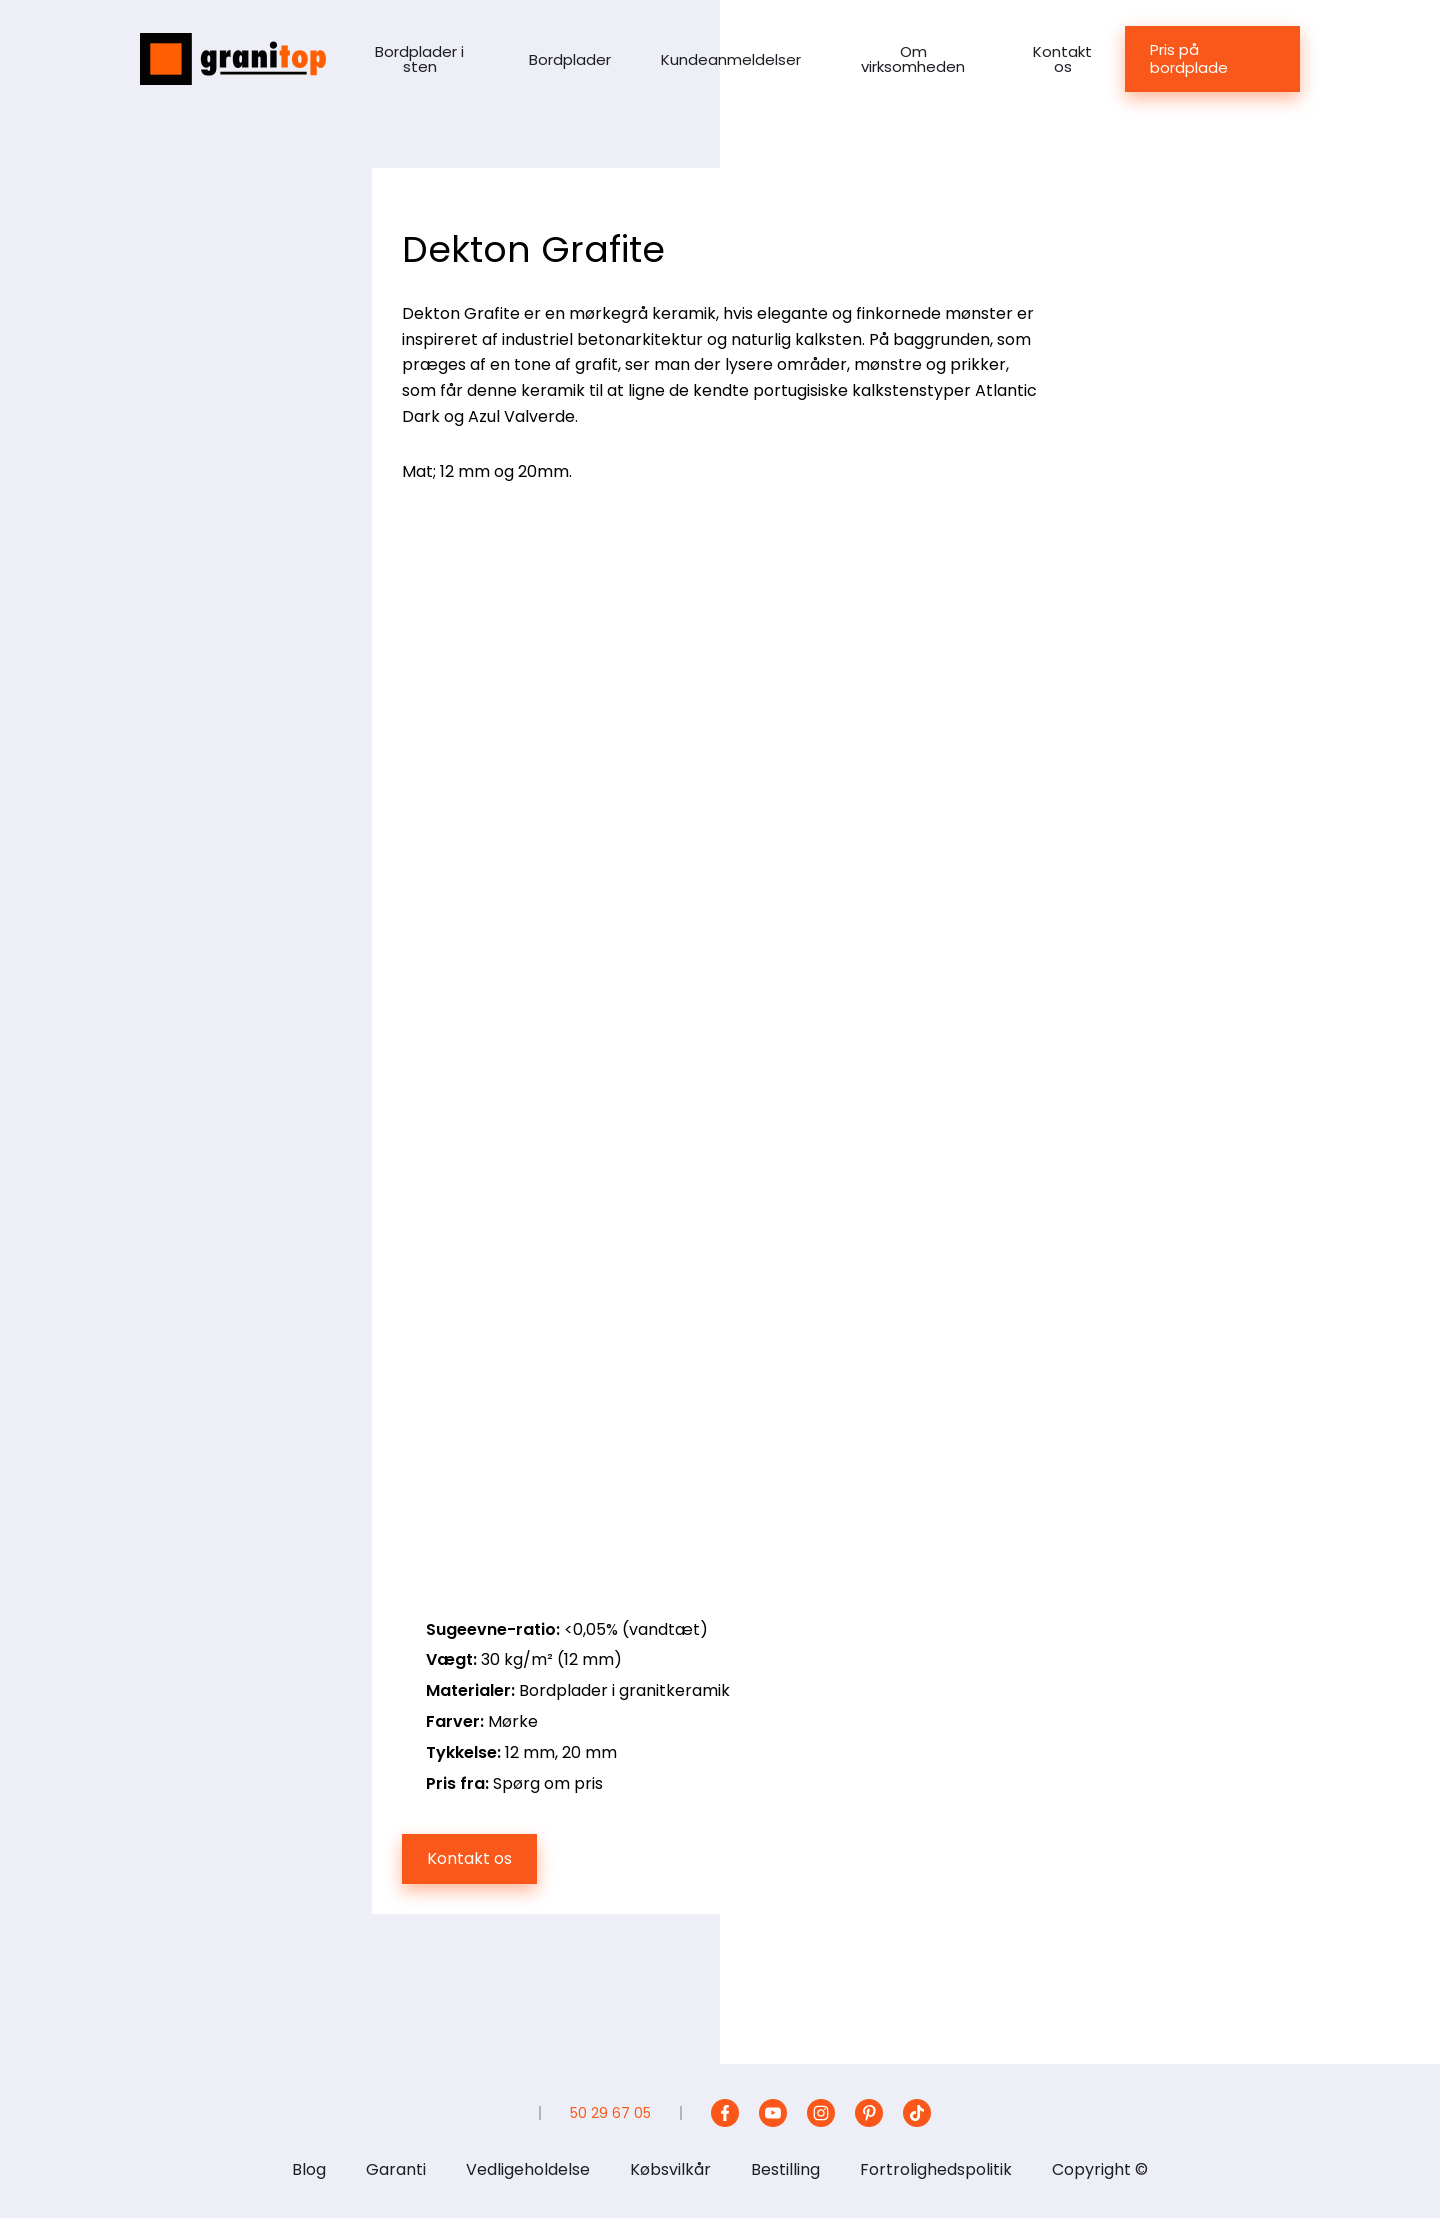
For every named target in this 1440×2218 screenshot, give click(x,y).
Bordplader (570, 59)
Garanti (396, 2169)
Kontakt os (1062, 59)
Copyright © (1100, 2169)
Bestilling (785, 2169)
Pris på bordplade (1189, 58)
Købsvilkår (670, 2169)
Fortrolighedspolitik (936, 2169)
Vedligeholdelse (528, 2169)
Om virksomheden (913, 59)
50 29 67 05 (610, 2113)
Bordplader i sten (419, 59)
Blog (309, 2169)
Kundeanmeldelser (731, 59)
